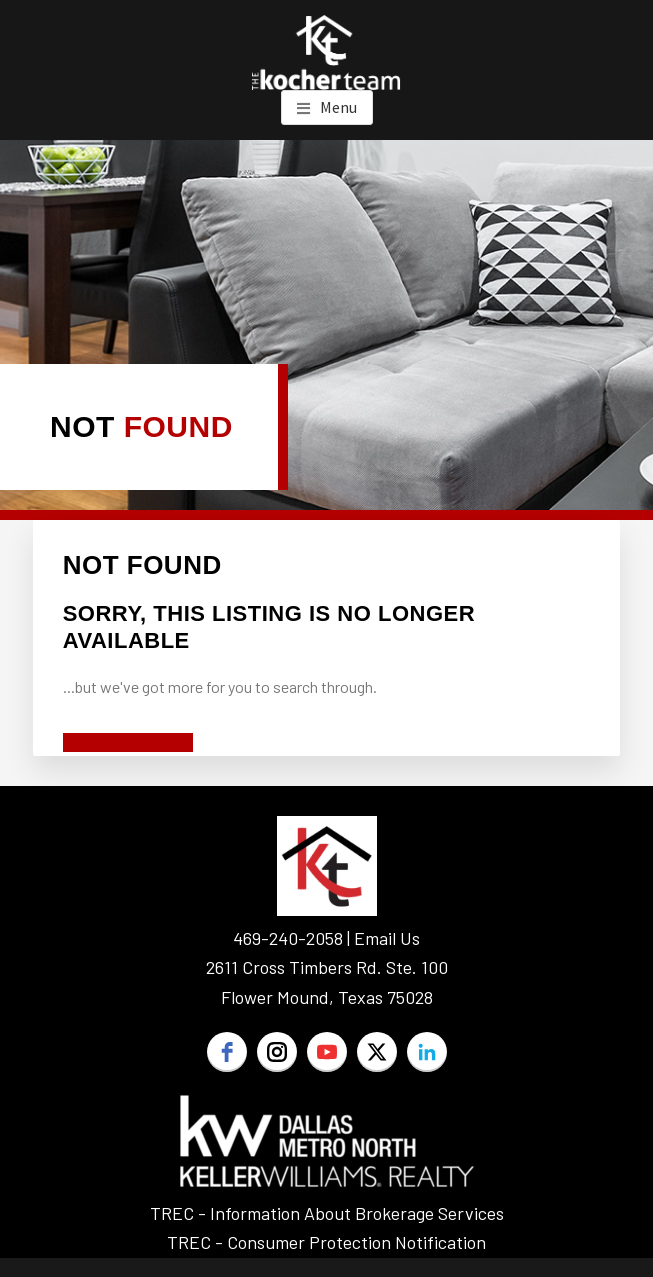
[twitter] (377, 1052)
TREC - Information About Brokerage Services (327, 1213)
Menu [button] (338, 107)
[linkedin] (427, 1052)
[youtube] (327, 1052)
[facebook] (227, 1052)
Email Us (387, 938)
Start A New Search (128, 742)
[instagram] (277, 1052)
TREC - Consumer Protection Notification (326, 1242)
